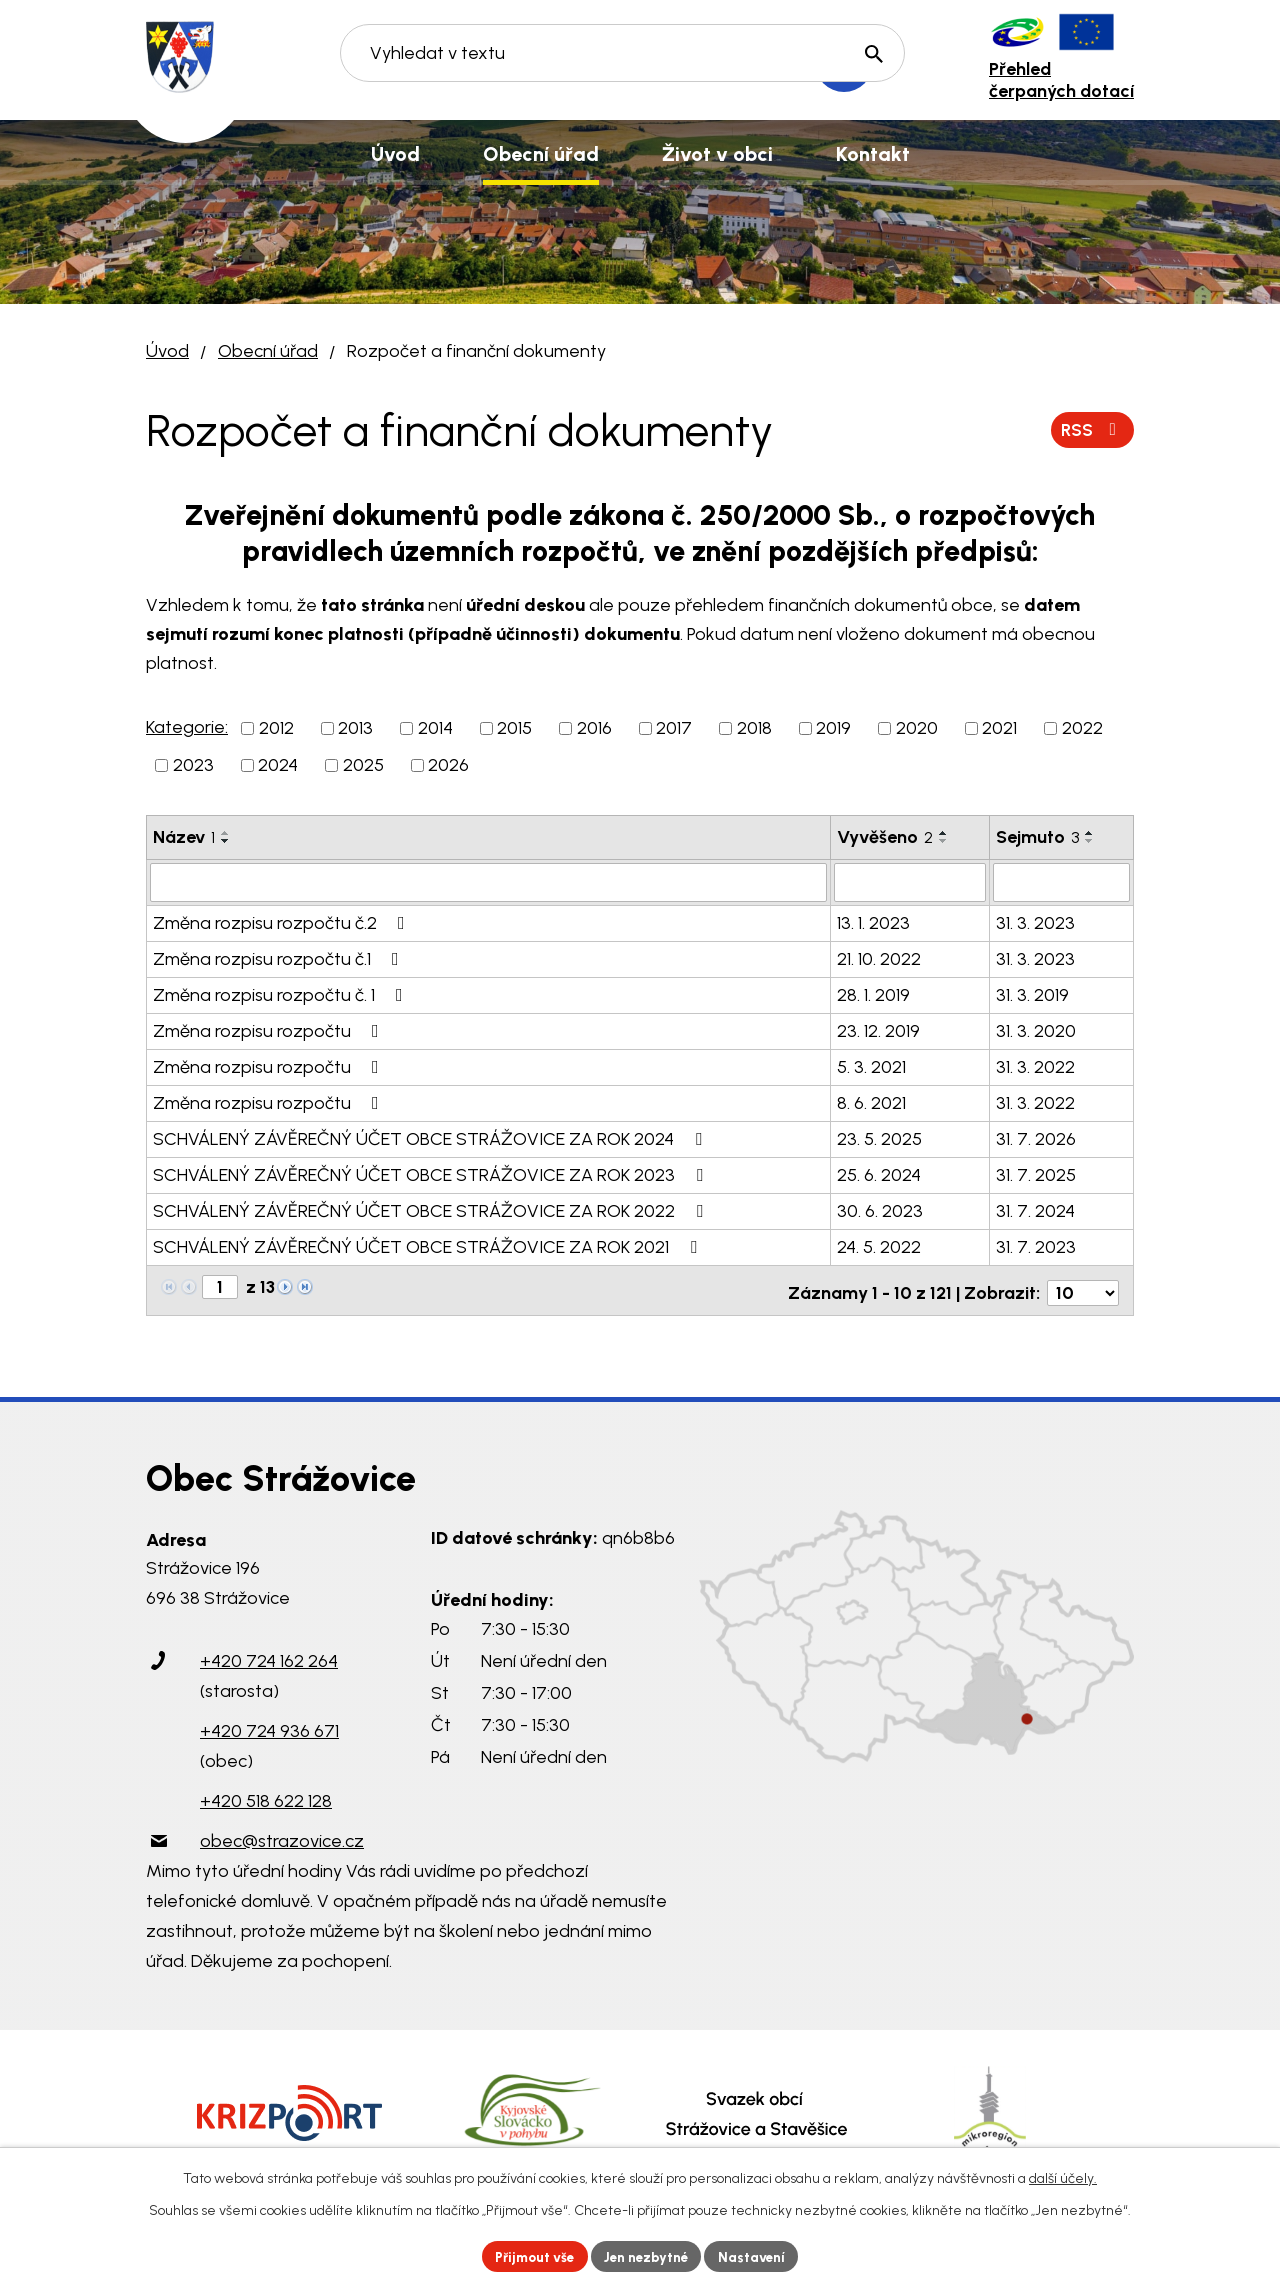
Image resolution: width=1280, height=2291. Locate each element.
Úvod (167, 351)
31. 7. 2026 (1036, 1138)
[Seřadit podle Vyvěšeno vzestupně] (944, 833)
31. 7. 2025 (1036, 1174)
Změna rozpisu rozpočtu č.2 (283, 922)
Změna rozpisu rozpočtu (270, 1030)
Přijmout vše (529, 2255)
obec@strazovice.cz (282, 1835)
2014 (435, 728)
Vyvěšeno (885, 837)
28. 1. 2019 (873, 994)
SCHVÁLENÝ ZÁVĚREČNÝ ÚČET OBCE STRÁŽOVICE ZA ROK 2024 (431, 1138)
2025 (363, 765)
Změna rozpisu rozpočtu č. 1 (282, 994)
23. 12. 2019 (878, 1030)
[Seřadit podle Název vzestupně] (226, 833)
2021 (999, 728)
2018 (754, 728)
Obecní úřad (268, 351)
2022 (1082, 728)
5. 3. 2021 (871, 1066)
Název (184, 837)
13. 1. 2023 (873, 922)
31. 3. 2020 (1036, 1030)
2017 (674, 728)
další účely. (1063, 2176)
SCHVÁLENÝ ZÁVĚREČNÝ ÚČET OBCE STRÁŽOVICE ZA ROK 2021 (429, 1246)
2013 (355, 728)
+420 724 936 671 (269, 1725)
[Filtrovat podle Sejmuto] (1061, 882)
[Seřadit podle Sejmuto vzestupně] (1090, 833)
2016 (594, 728)
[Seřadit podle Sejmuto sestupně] (1090, 841)
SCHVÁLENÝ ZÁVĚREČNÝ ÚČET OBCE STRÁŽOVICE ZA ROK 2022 (432, 1210)
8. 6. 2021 (871, 1102)
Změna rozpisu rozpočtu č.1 (280, 958)
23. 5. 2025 (879, 1138)
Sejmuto (1037, 837)
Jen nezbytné (648, 2255)
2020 (917, 728)
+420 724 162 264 (269, 1655)
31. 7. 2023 (1036, 1246)
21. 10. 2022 (879, 958)
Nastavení (759, 2255)
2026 (448, 765)
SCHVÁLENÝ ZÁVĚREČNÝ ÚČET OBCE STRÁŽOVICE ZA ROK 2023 (432, 1174)
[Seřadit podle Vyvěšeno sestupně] (944, 841)
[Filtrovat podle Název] (488, 882)
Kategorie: (187, 727)
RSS (1091, 429)
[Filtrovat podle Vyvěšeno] (910, 882)
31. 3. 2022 (1035, 1066)
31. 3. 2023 (1035, 922)
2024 (278, 765)
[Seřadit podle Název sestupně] (226, 841)
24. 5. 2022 (879, 1246)
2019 (833, 728)
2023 (193, 765)
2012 (276, 728)
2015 (514, 728)
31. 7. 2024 (1035, 1210)
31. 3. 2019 (1032, 994)
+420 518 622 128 (266, 1795)
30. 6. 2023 (880, 1210)
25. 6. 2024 (879, 1174)
